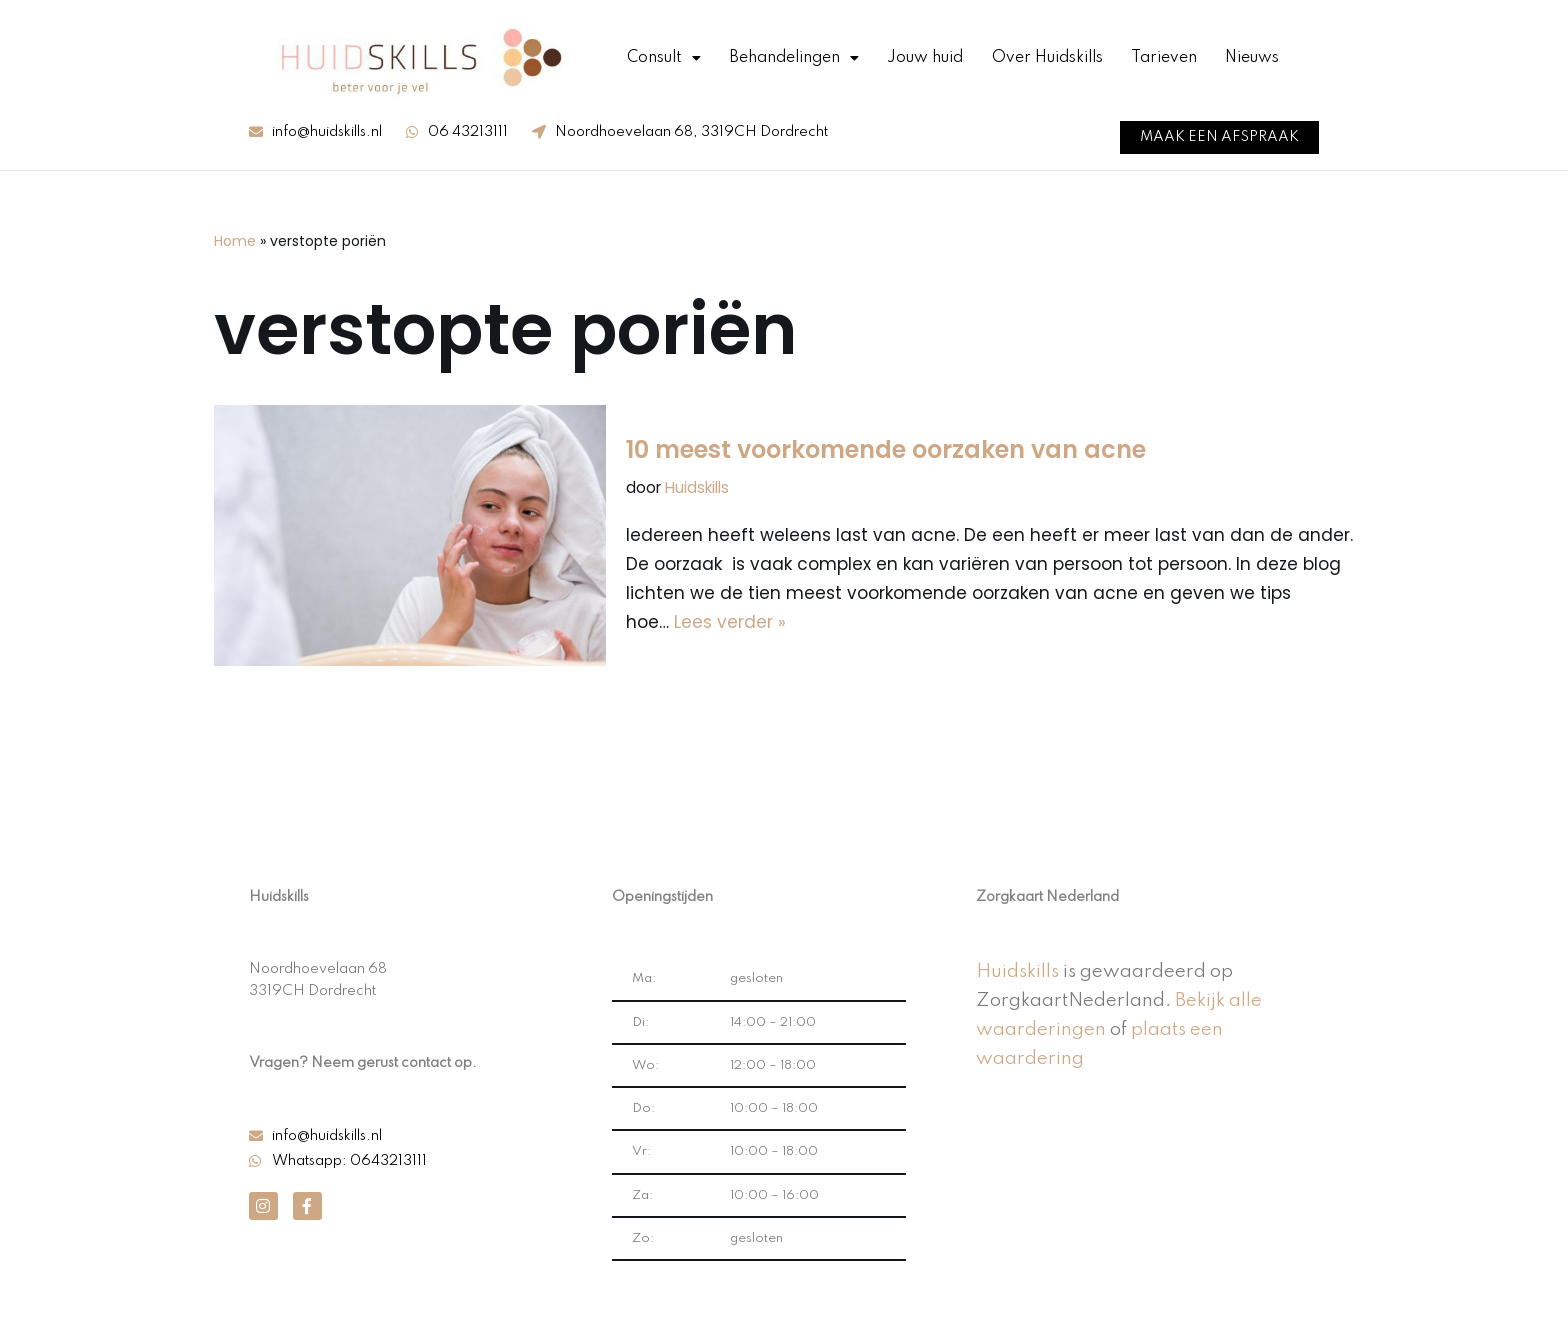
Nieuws (1252, 58)
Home (235, 241)
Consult (664, 58)
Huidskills (697, 487)
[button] (1219, 137)
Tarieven (1164, 58)
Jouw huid (925, 58)
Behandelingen (794, 58)
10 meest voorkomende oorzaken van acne (886, 449)
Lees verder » (730, 622)
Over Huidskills (1047, 58)
